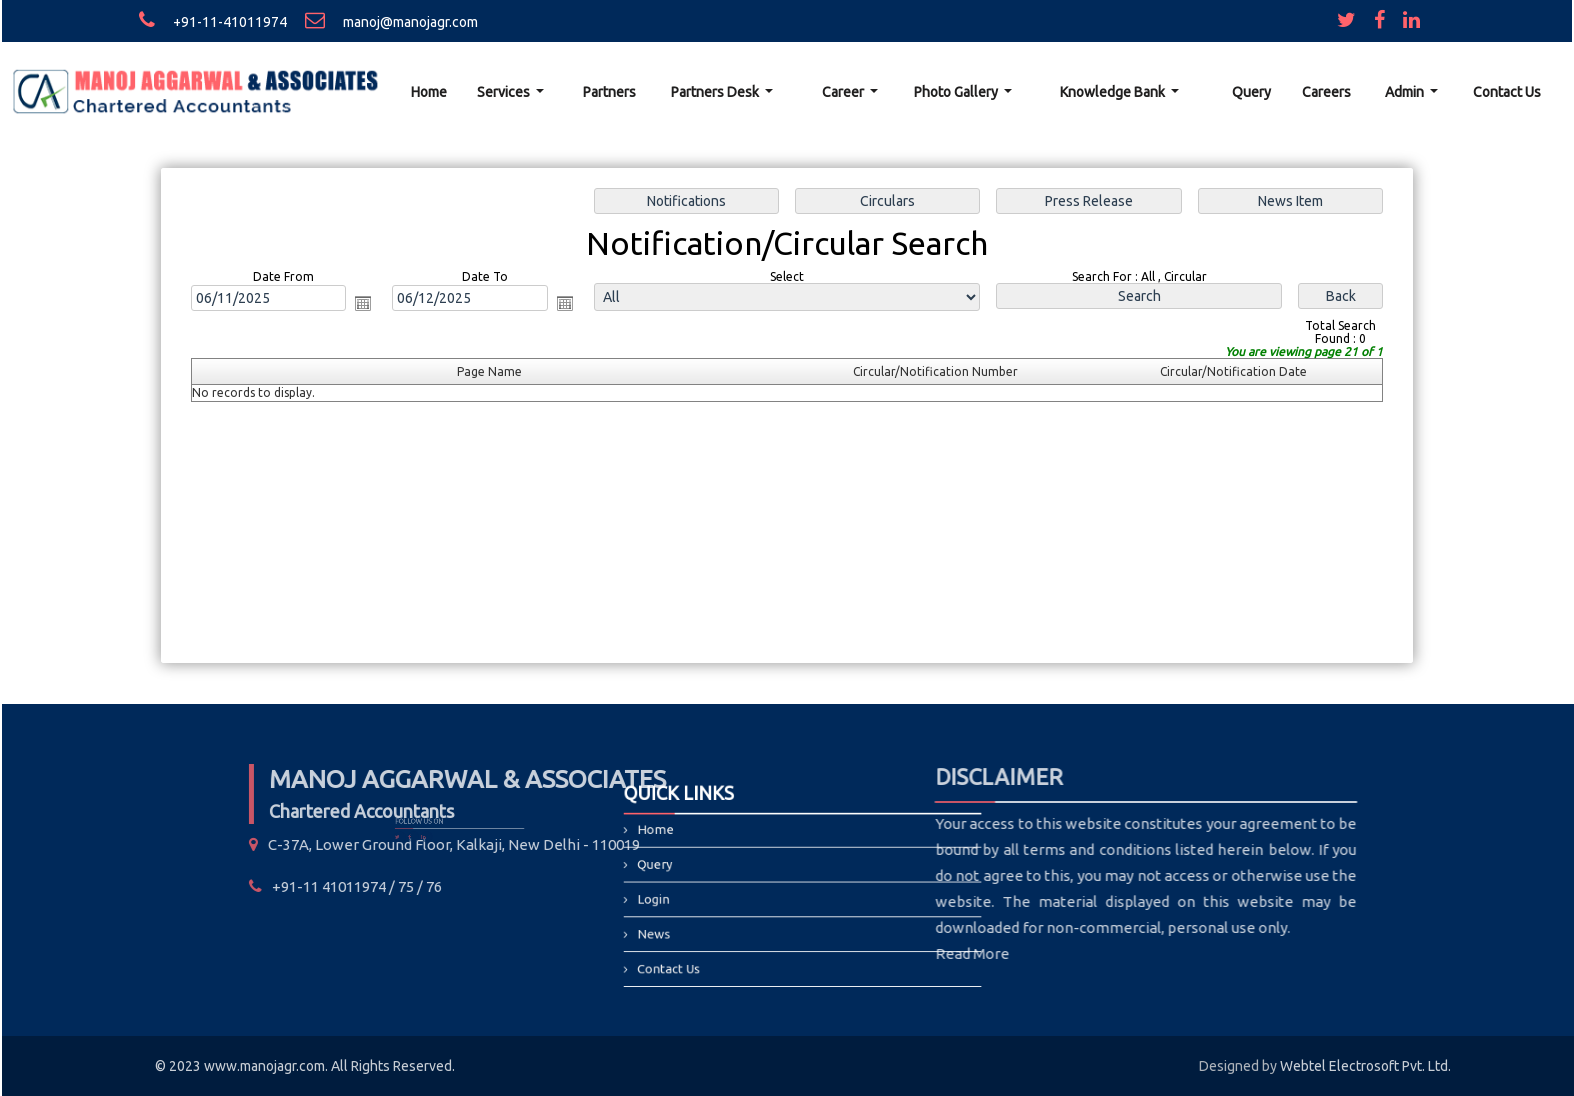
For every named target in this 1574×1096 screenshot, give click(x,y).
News (691, 921)
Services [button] (505, 92)
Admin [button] (1406, 92)
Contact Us (1507, 92)
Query (1251, 92)
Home (429, 92)
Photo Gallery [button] (957, 92)
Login (691, 895)
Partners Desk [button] (716, 92)
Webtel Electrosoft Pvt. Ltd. (1365, 1066)
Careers (1326, 92)
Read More (839, 953)
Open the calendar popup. (368, 304)
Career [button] (844, 92)
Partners (609, 92)
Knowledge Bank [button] (1114, 92)
